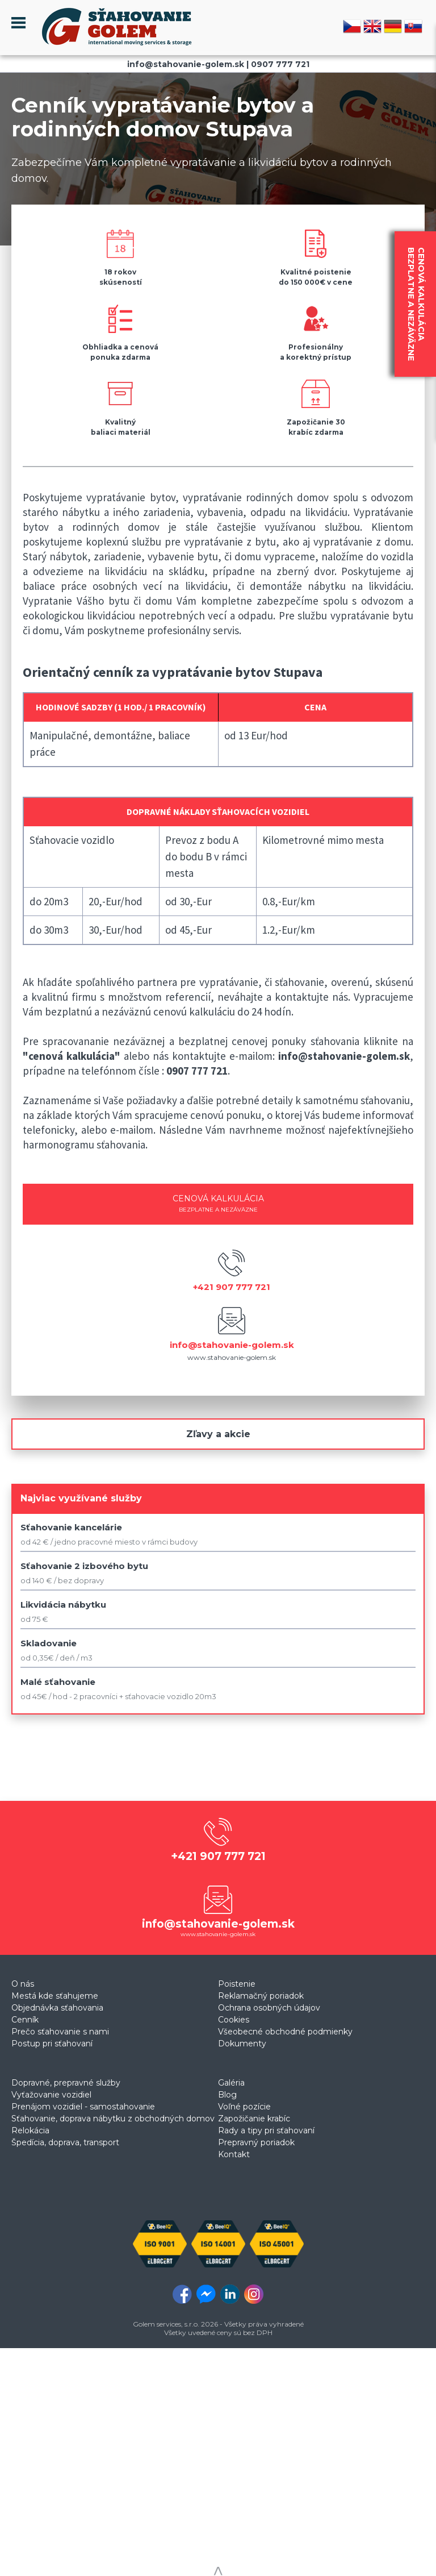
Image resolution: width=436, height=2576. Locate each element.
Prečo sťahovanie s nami (60, 2031)
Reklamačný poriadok (261, 1996)
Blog (227, 2095)
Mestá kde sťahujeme (54, 1996)
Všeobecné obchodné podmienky (285, 2031)
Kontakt (234, 2154)
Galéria (231, 2083)
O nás (22, 1984)
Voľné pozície (244, 2106)
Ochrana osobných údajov (269, 2008)
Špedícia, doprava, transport (65, 2142)
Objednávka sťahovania (57, 2008)
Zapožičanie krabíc (254, 2118)
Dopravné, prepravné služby (65, 2083)
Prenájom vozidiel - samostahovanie (83, 2106)
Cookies (233, 2020)
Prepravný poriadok (256, 2142)
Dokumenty (242, 2043)
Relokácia (30, 2130)
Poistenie (236, 1984)
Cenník (25, 2020)
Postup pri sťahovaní (52, 2043)
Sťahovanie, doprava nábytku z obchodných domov (113, 2118)
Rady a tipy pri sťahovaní (266, 2130)
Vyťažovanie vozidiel (51, 2095)
